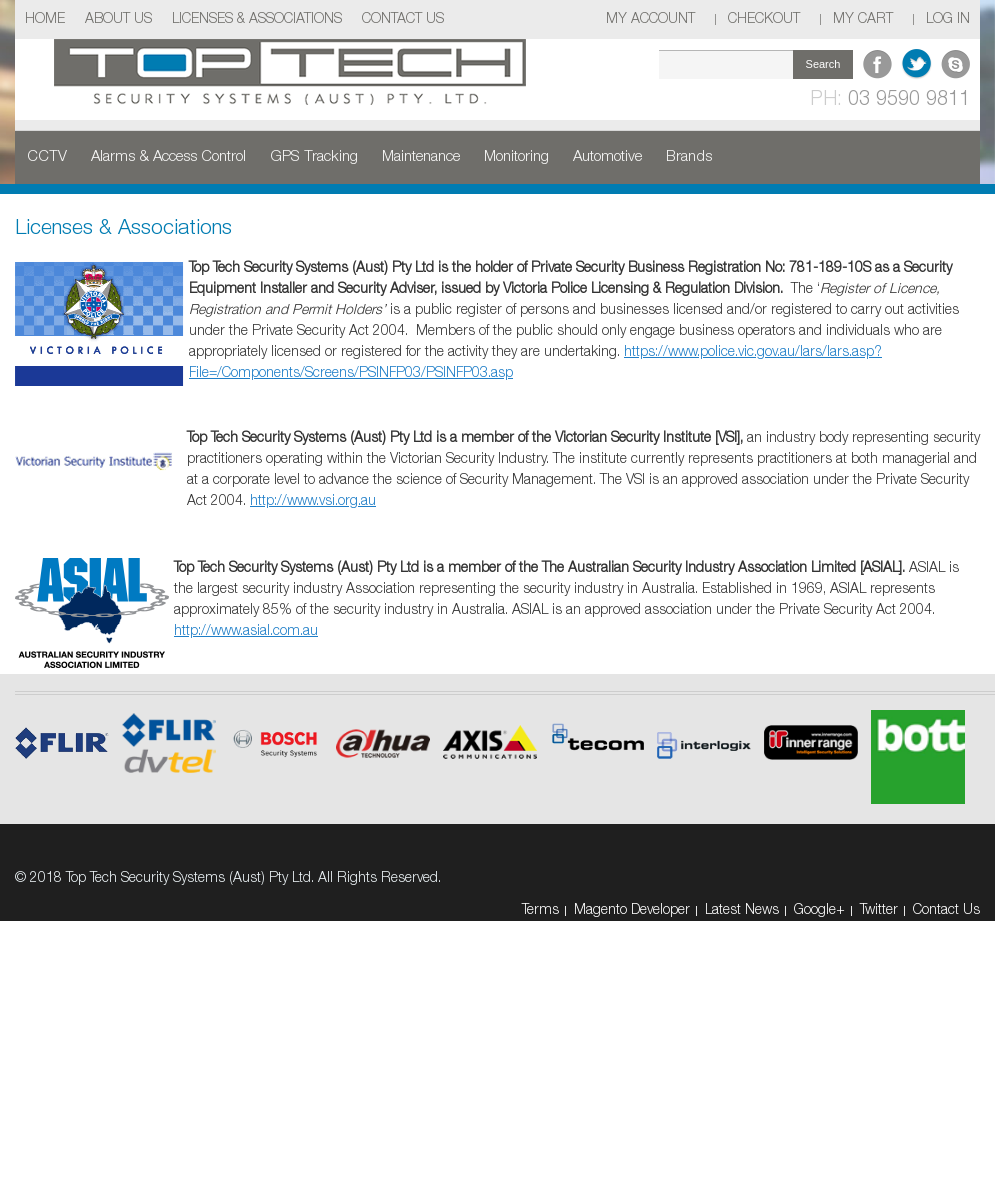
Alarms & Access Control (168, 157)
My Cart (863, 19)
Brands (689, 157)
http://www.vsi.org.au (313, 501)
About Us (118, 19)
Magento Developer (632, 910)
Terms (540, 910)
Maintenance (421, 157)
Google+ (819, 910)
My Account (650, 19)
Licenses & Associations (257, 19)
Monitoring (516, 157)
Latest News (742, 910)
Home (45, 19)
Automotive (607, 157)
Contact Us (403, 19)
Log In (948, 19)
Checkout (764, 19)
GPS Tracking (314, 157)
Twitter (879, 910)
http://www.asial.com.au (246, 631)
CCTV (47, 157)
